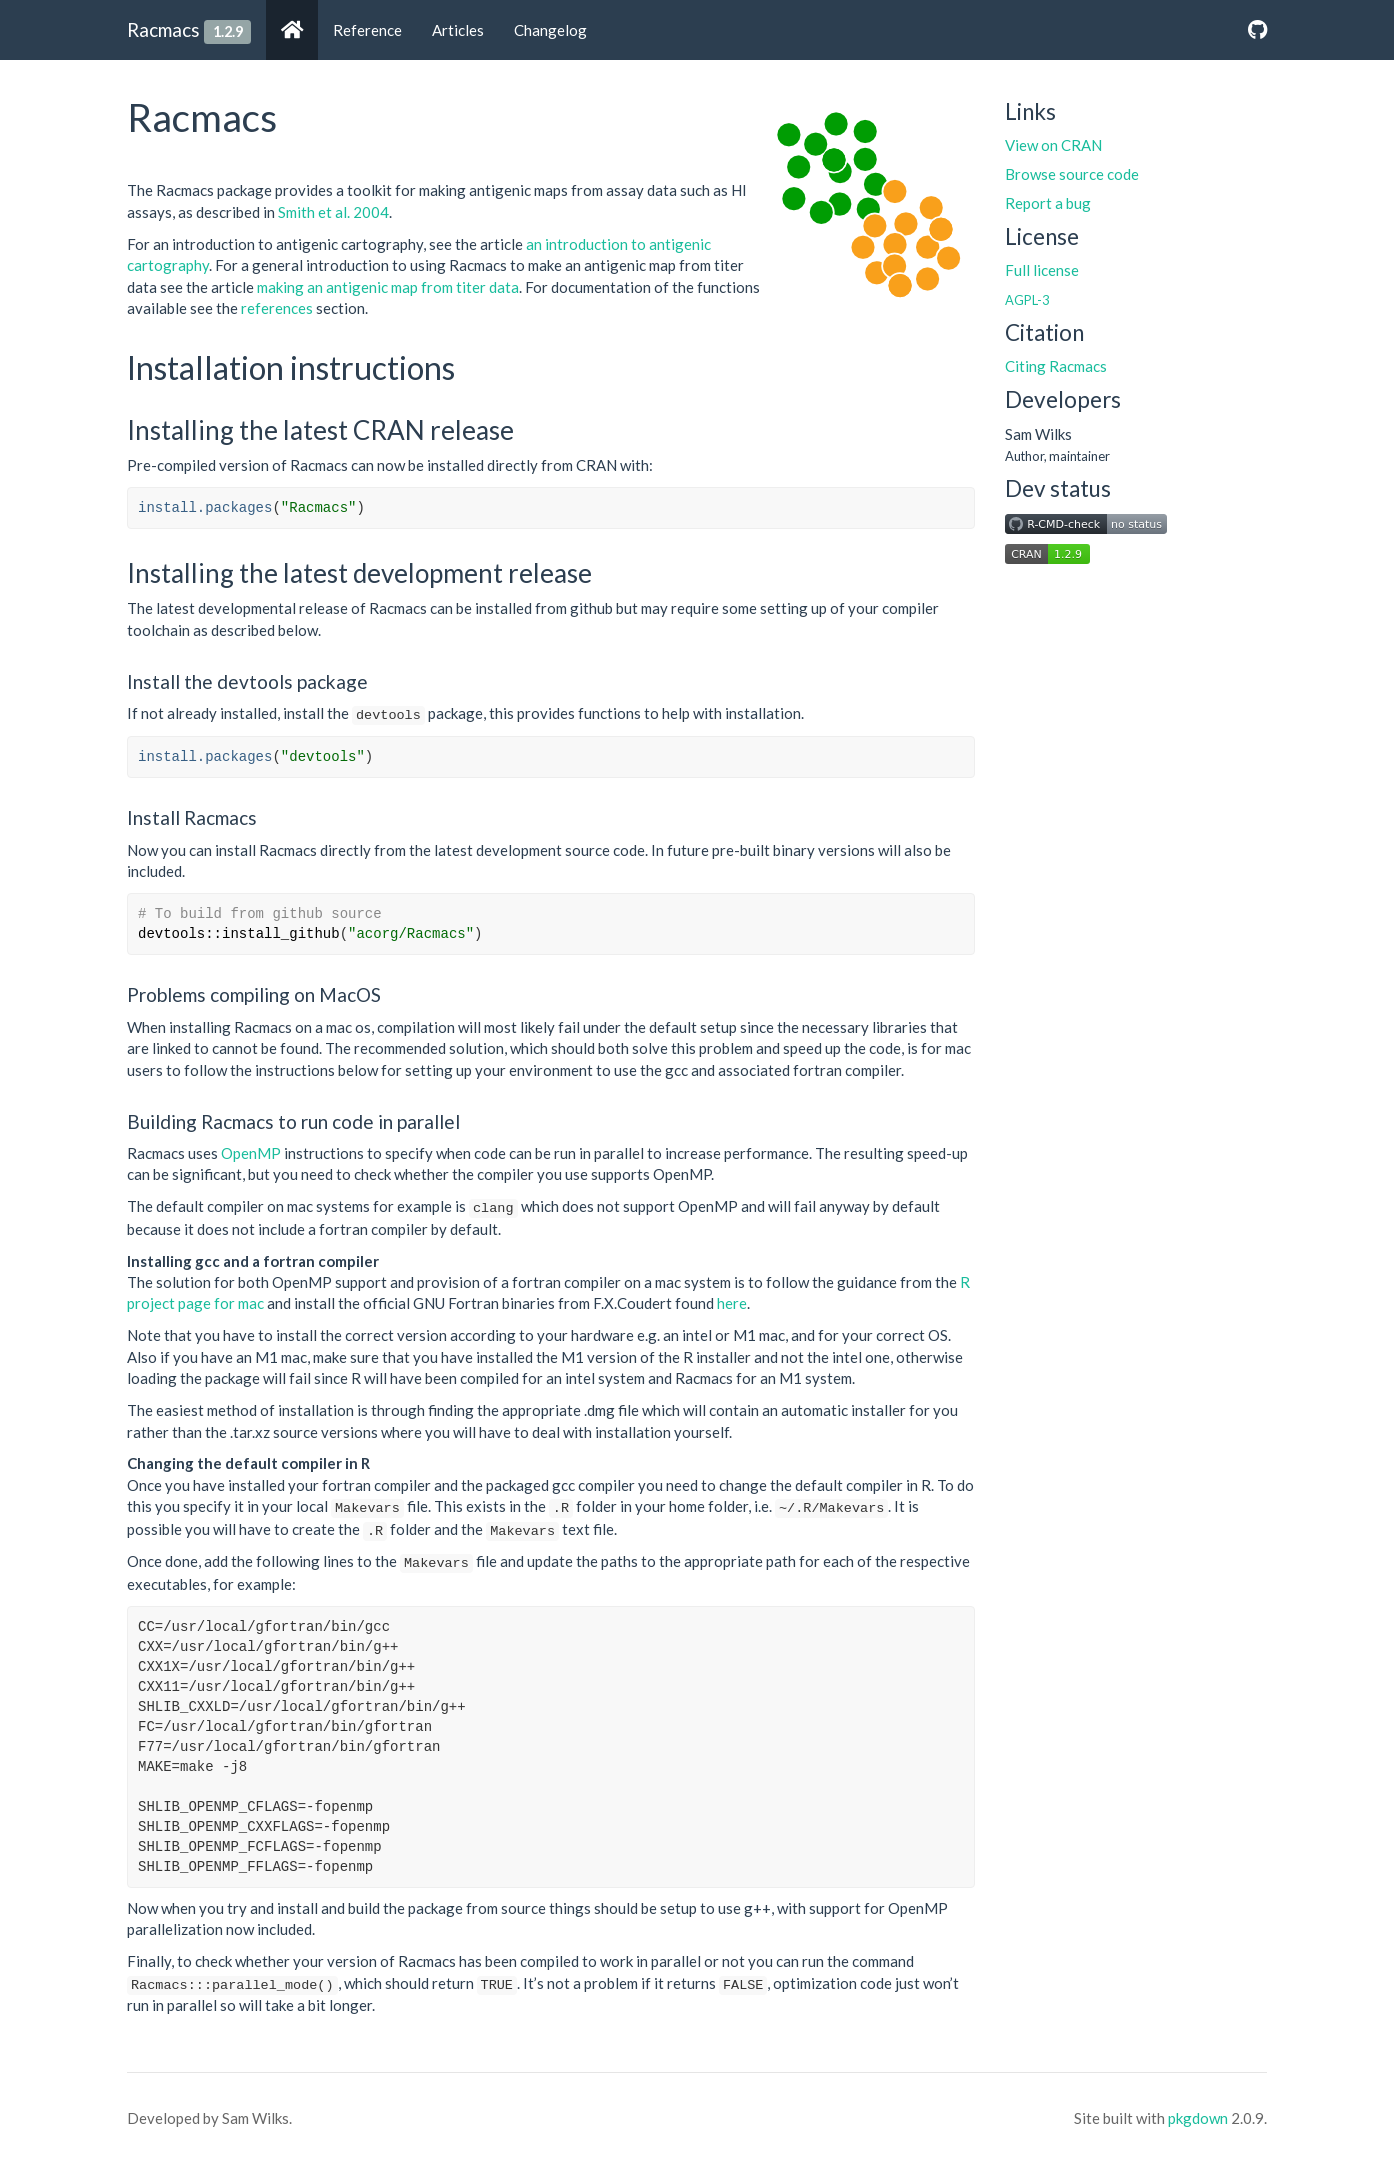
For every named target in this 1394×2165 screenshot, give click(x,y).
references (277, 308)
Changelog (550, 30)
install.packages (205, 508)
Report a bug (1048, 203)
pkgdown (1198, 2118)
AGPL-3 (1027, 300)
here (732, 1303)
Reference (367, 30)
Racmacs (163, 29)
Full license (1042, 270)
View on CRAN (1053, 145)
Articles (458, 30)
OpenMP (251, 1153)
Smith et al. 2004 (333, 212)
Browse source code (1072, 174)
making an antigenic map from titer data (388, 287)
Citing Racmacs (1056, 366)
